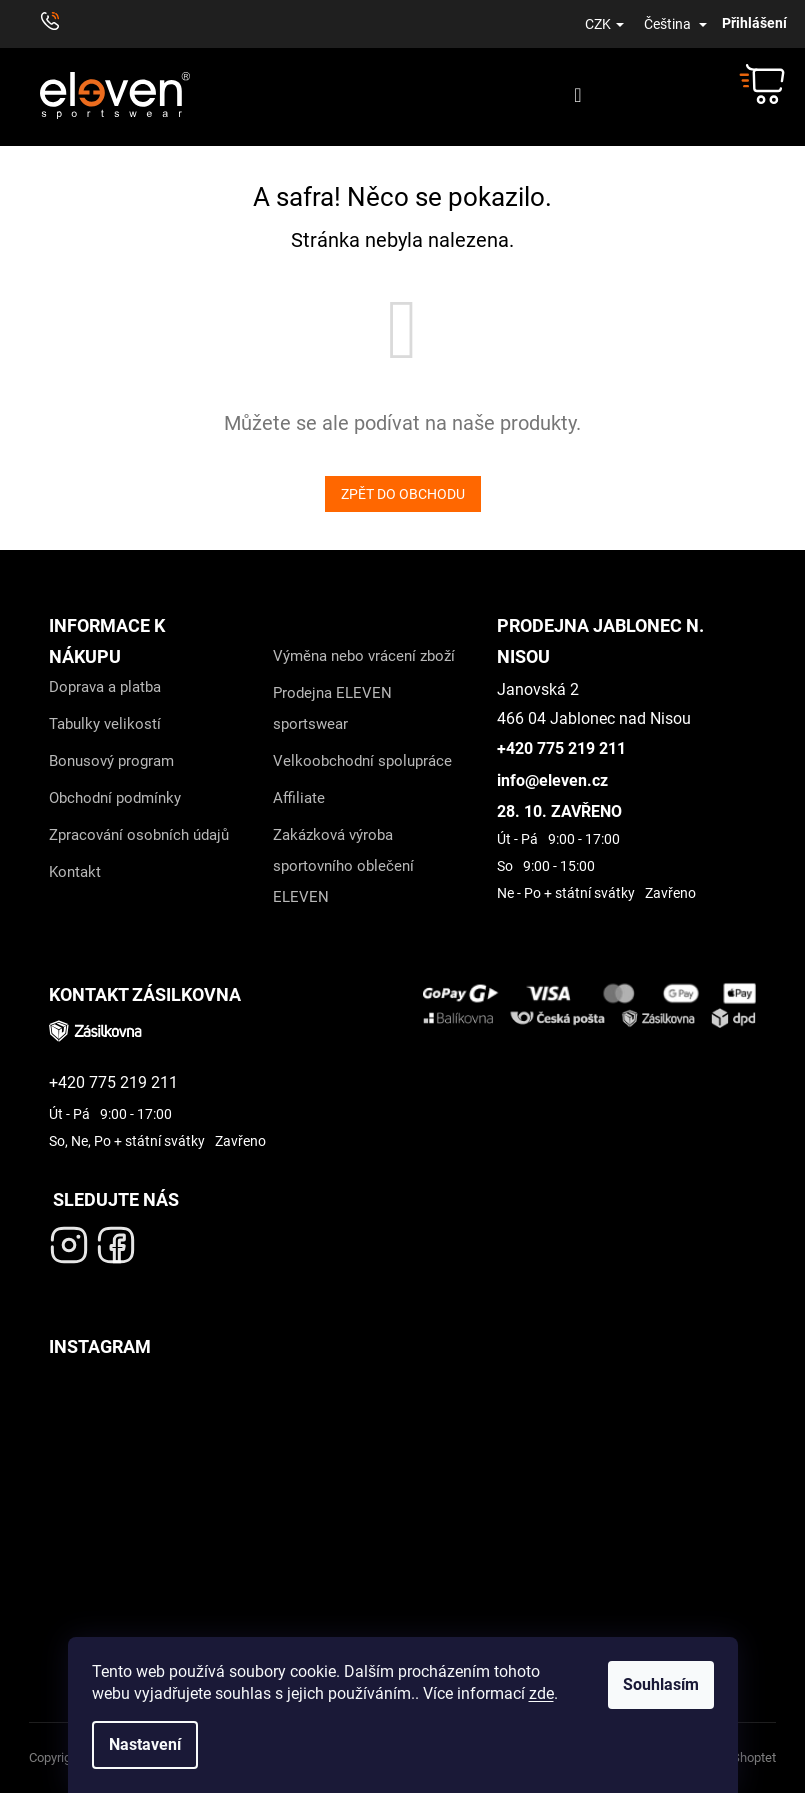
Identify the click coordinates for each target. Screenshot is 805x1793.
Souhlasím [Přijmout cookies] (661, 1684)
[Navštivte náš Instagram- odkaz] (69, 1240)
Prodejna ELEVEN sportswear (332, 708)
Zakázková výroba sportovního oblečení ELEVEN (343, 866)
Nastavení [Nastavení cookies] (145, 1744)
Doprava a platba (105, 687)
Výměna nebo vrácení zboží (364, 656)
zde (541, 1693)
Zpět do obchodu (403, 494)
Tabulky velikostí (105, 724)
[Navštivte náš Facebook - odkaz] (116, 1240)
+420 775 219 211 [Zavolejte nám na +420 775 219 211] (561, 748)
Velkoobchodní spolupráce (362, 761)
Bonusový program (111, 761)
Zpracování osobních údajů (139, 835)
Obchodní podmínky (115, 798)
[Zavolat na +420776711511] (59, 24)
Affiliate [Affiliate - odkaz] (299, 798)
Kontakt (75, 872)
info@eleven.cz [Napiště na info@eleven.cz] (552, 780)
